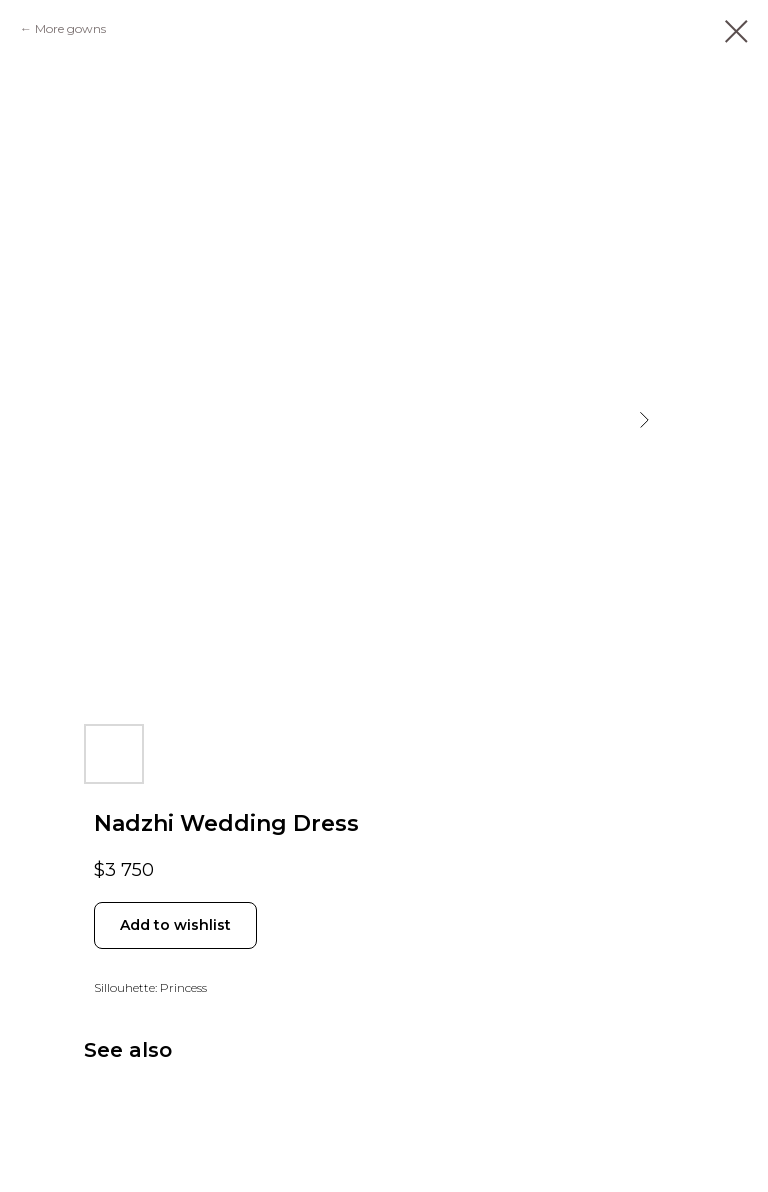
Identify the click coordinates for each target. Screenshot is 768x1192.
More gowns (70, 28)
